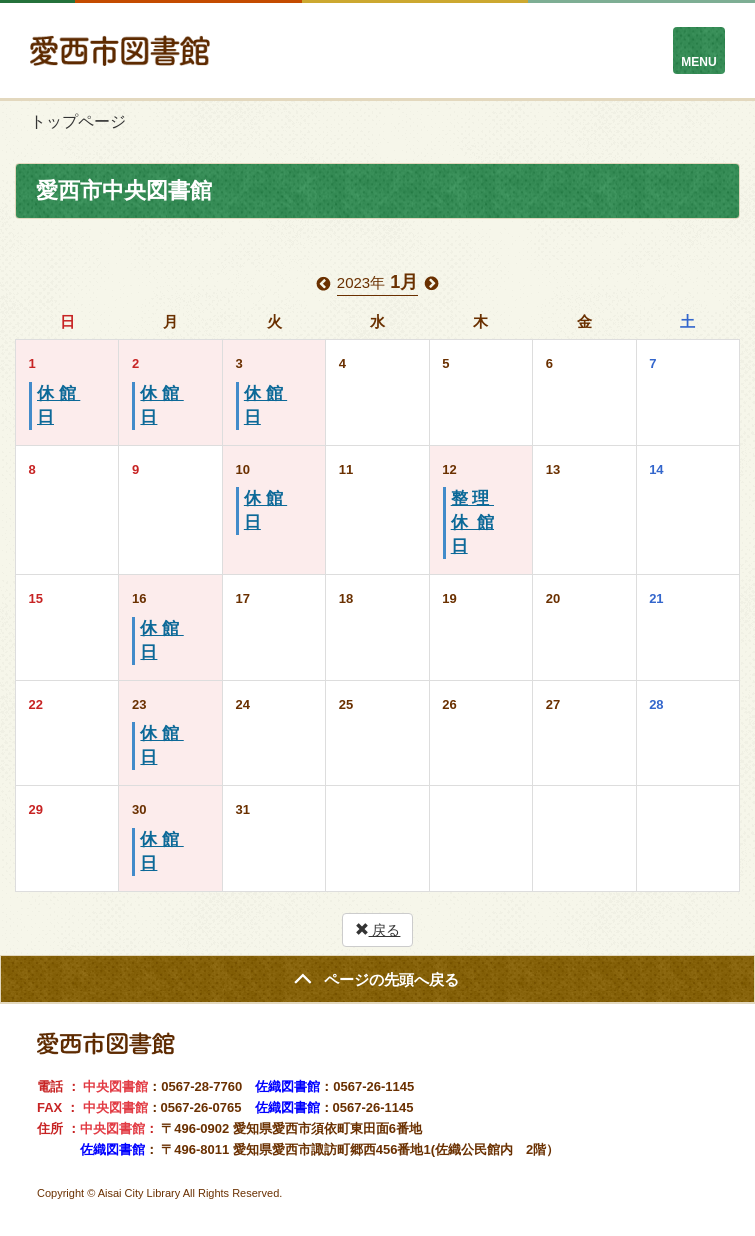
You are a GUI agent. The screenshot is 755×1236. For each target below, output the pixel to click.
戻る (378, 930)
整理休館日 (472, 522)
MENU (698, 62)
